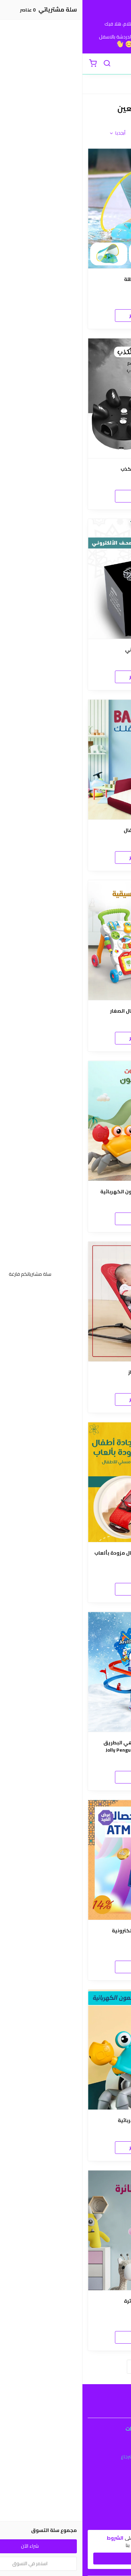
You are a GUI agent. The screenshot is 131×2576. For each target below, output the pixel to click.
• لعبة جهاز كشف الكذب (65, 469)
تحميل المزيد (65, 2366)
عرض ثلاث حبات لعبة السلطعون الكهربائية (66, 1191)
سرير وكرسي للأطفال (65, 830)
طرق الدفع (65, 2511)
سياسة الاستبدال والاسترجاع (65, 2456)
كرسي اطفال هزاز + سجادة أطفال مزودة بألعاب (65, 1553)
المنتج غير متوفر (65, 315)
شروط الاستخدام (65, 2446)
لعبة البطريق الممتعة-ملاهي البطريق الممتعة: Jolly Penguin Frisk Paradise (65, 1746)
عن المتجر (65, 2500)
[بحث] (24, 63)
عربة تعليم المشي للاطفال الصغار (66, 1011)
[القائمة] (120, 63)
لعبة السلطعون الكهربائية (65, 2120)
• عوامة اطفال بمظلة (65, 279)
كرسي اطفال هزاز (66, 1372)
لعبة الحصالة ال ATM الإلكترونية (65, 1930)
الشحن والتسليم (66, 2521)
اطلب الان (65, 495)
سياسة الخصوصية (65, 2467)
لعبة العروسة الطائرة (66, 2301)
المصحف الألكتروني (65, 649)
